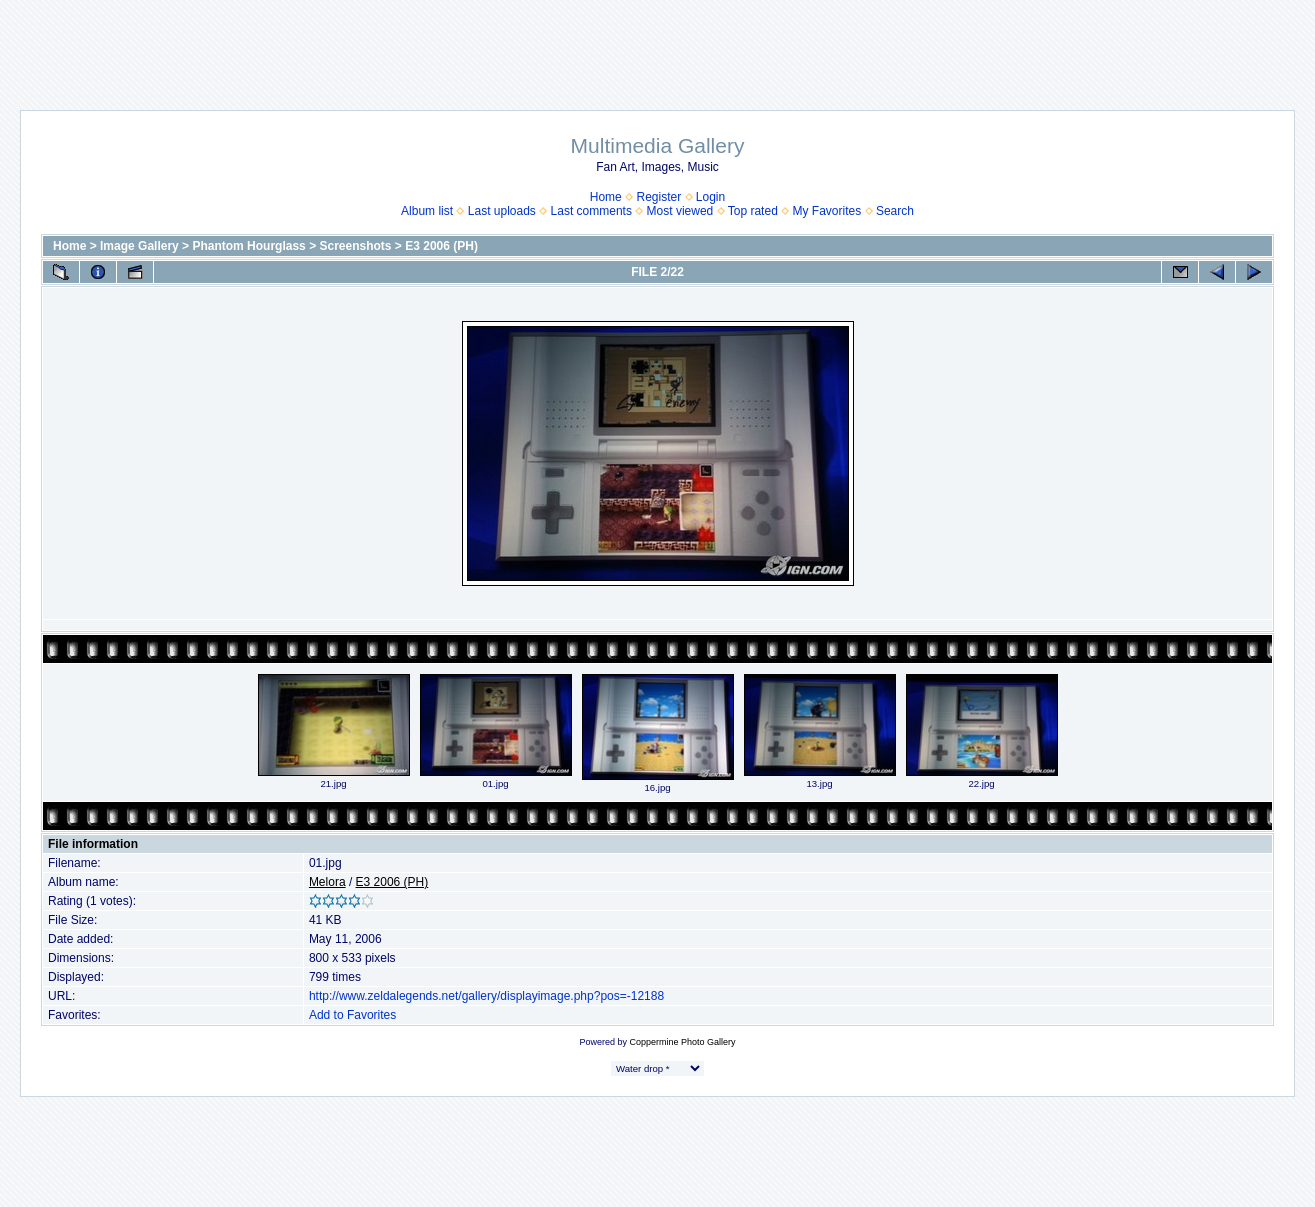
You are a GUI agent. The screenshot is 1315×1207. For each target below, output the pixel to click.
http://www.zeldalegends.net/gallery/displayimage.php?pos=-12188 (486, 996)
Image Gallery (139, 246)
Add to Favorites (352, 1015)
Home (606, 197)
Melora (327, 882)
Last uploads (502, 211)
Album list (427, 211)
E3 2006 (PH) (441, 246)
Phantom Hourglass (248, 246)
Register (658, 197)
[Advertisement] (658, 45)
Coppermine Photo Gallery (682, 1042)
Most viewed (680, 211)
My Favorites (827, 211)
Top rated (753, 211)
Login (710, 197)
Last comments (591, 211)
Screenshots (355, 246)
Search (895, 211)
